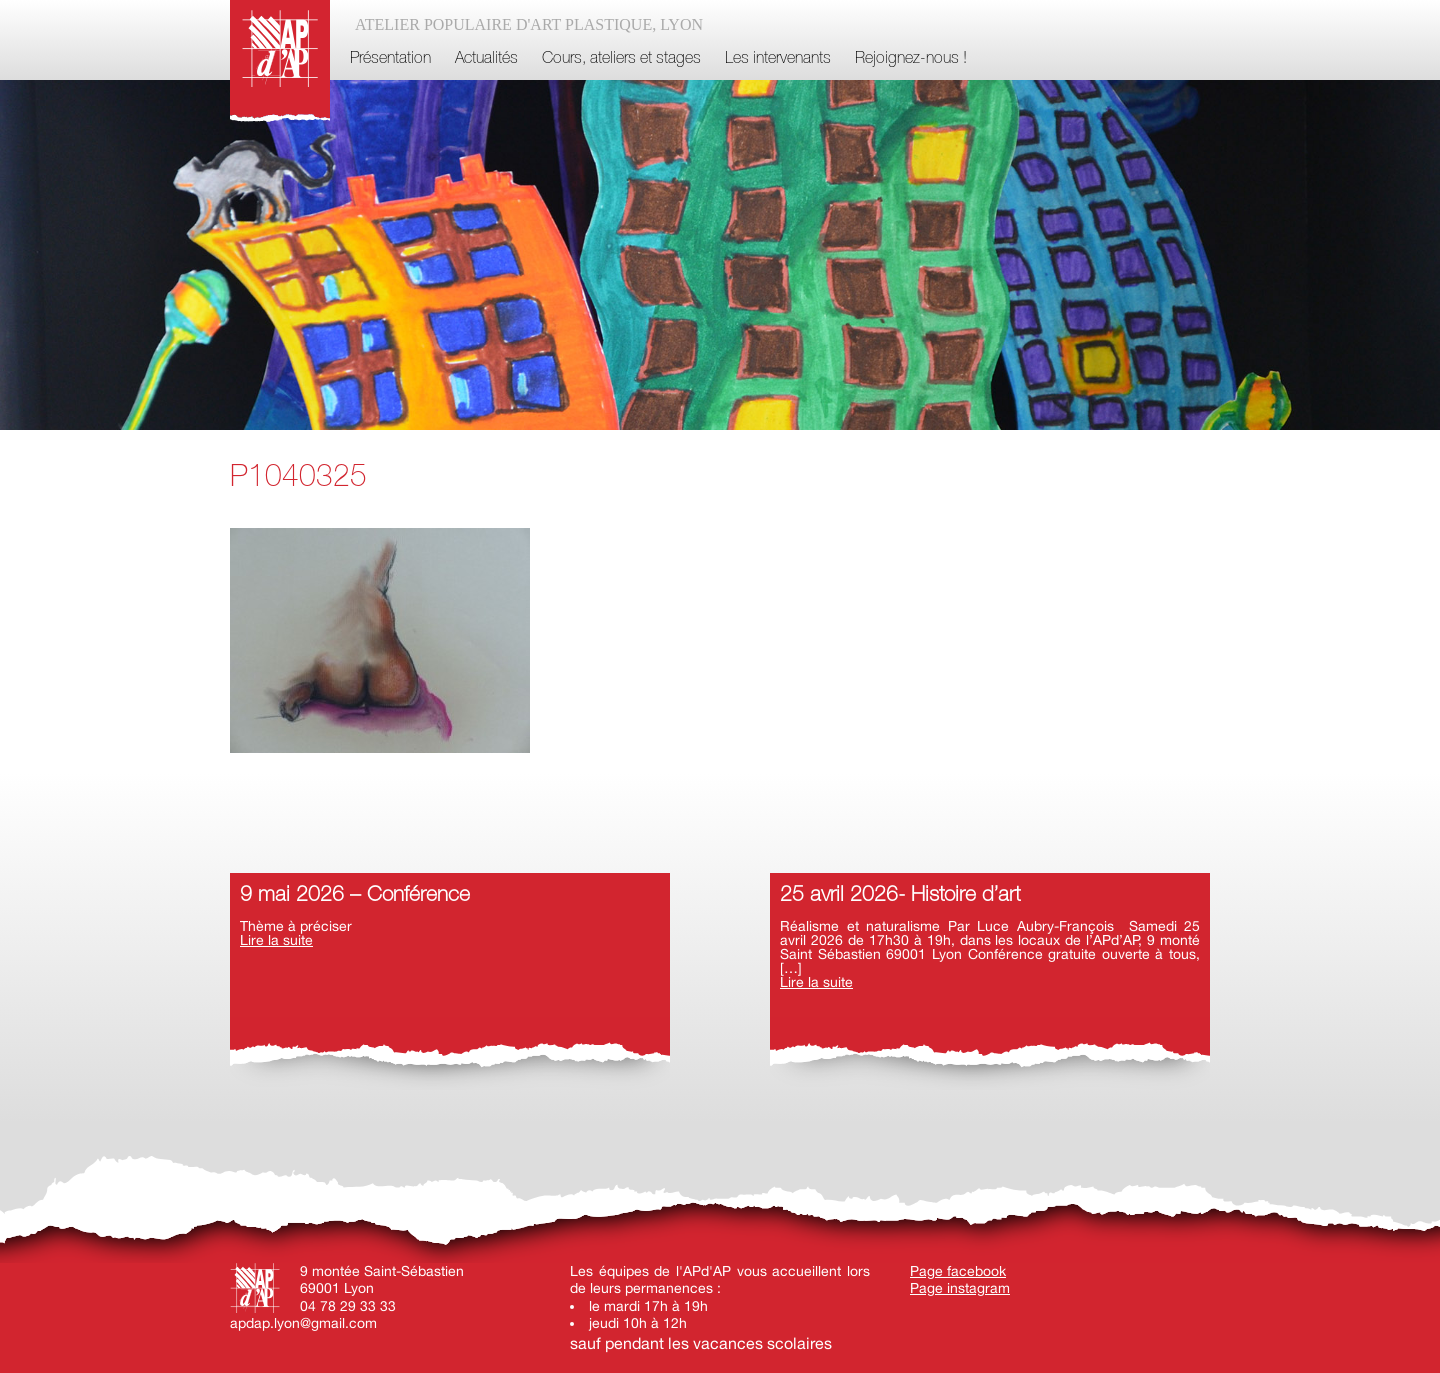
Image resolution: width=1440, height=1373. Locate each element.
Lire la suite (276, 940)
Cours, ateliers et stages (621, 59)
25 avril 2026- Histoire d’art (900, 895)
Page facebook (958, 1271)
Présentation (390, 59)
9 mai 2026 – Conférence (355, 895)
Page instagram (960, 1288)
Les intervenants (778, 59)
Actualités (486, 59)
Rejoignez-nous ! (911, 59)
